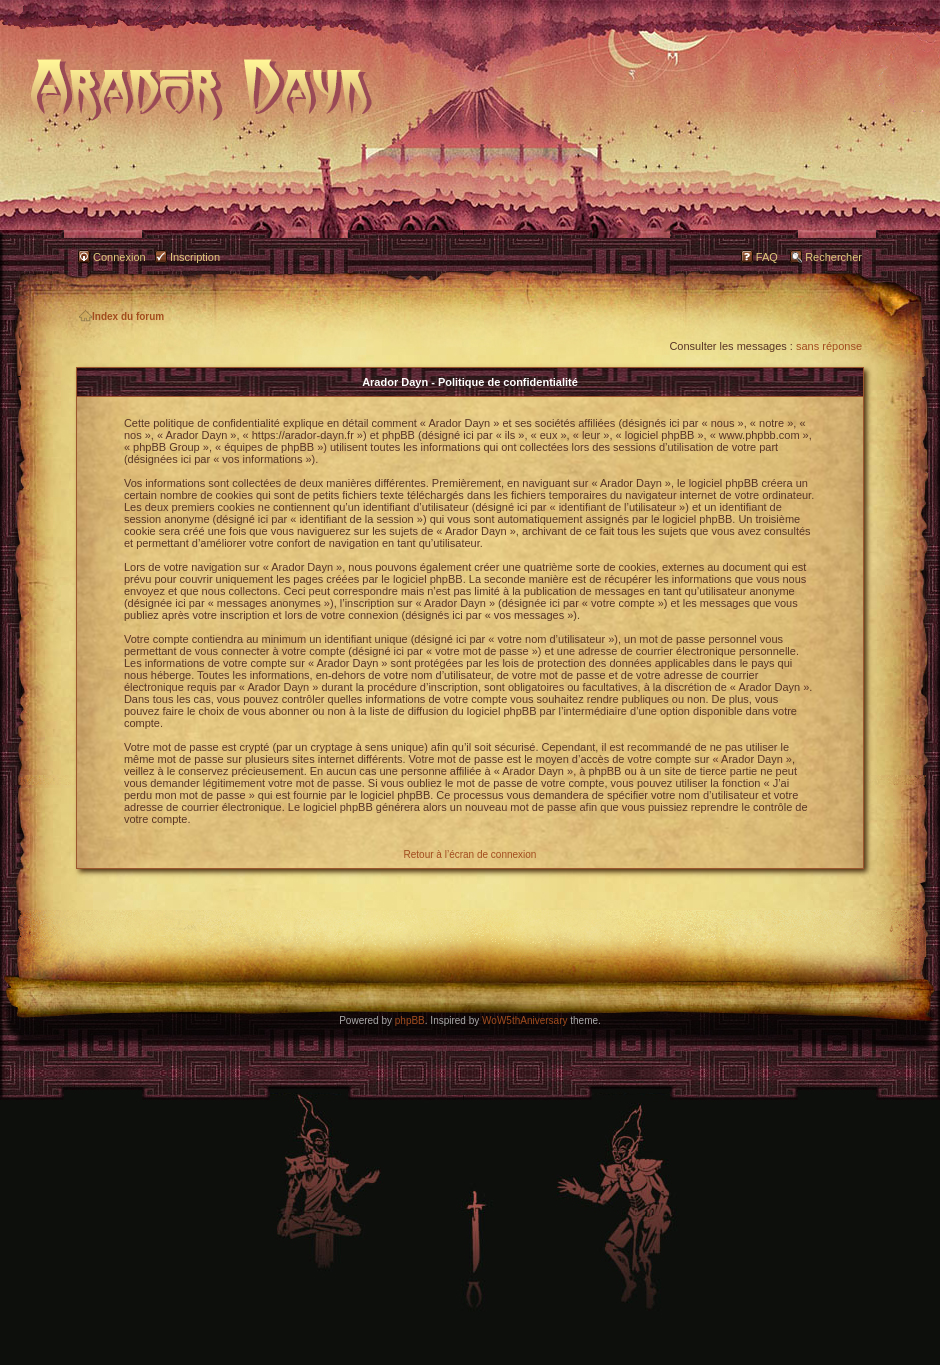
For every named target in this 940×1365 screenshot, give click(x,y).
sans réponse (829, 346)
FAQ (767, 257)
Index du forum (121, 316)
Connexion (119, 257)
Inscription (195, 257)
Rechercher (833, 257)
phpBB (410, 1020)
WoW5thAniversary (524, 1020)
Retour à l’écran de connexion (470, 854)
